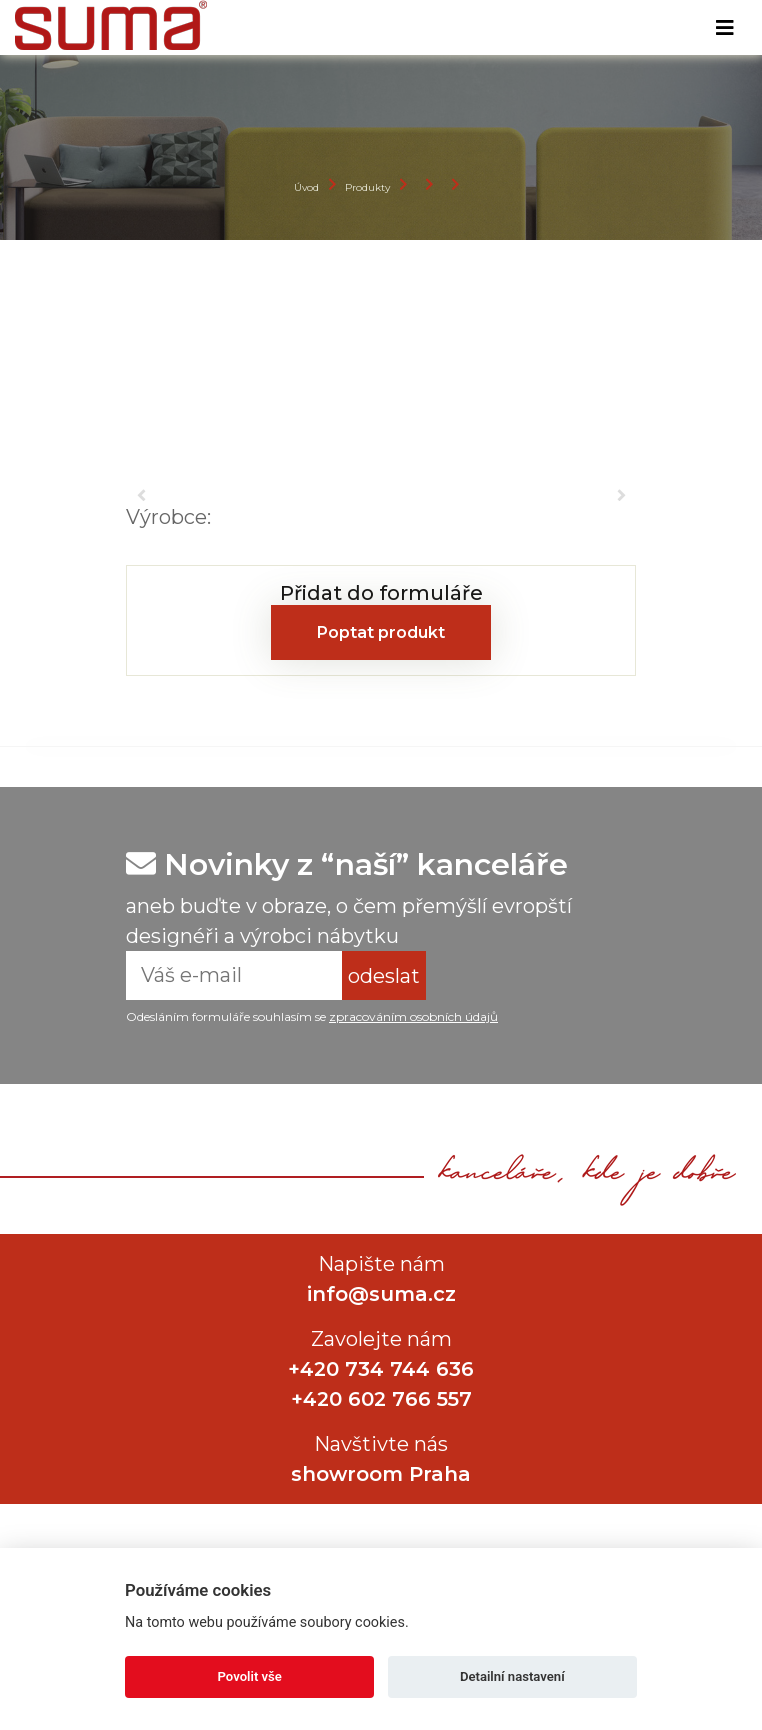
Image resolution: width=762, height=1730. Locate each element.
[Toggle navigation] (725, 28)
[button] (141, 495)
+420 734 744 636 (381, 1369)
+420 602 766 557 (381, 1399)
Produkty (367, 187)
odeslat (384, 976)
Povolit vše (250, 1676)
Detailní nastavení (512, 1676)
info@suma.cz (381, 1294)
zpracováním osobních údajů (413, 1016)
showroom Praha (381, 1474)
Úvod (306, 187)
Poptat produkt (381, 632)
